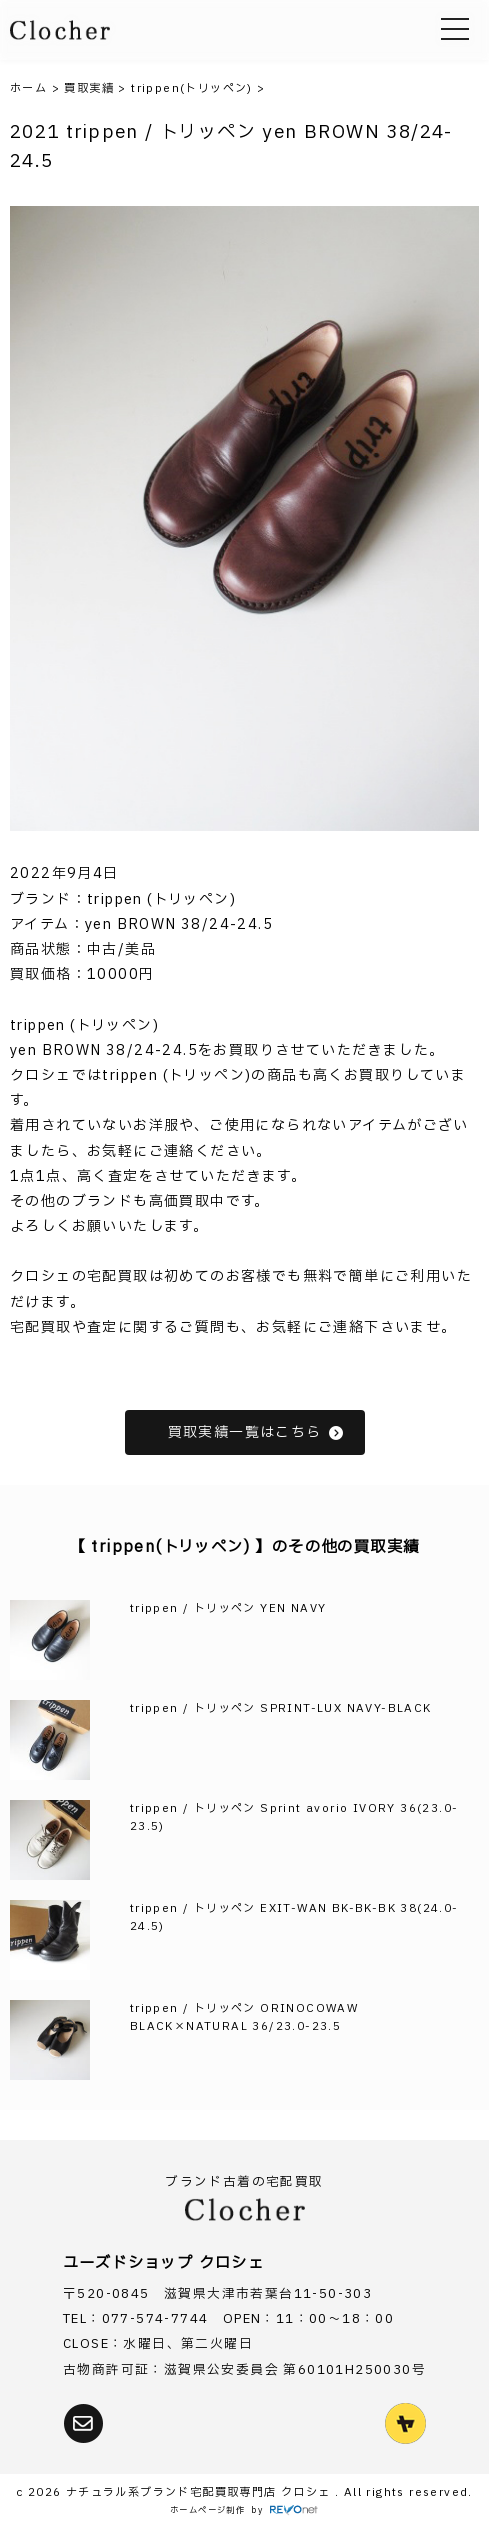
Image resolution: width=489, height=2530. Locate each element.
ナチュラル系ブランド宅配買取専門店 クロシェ (200, 2492)
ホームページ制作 (207, 2510)
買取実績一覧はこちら (256, 1432)
